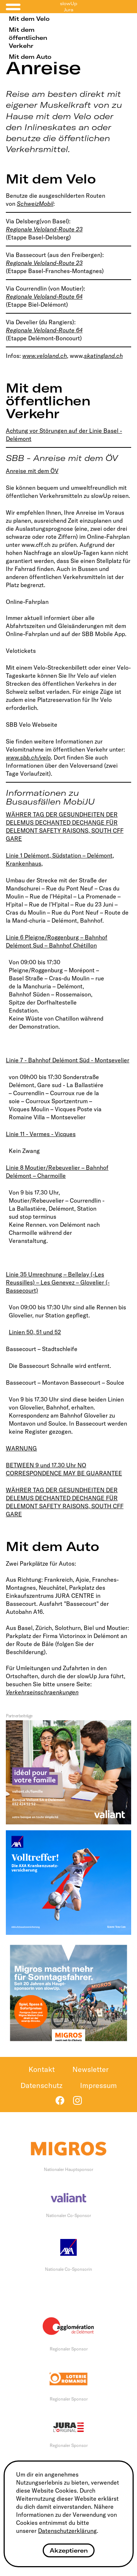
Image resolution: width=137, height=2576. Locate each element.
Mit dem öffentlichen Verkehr (28, 37)
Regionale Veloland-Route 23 (44, 229)
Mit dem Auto (30, 56)
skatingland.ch (103, 355)
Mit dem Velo (29, 18)
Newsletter (90, 2069)
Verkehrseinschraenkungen (42, 1692)
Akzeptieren (69, 2550)
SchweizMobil (35, 203)
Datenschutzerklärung (67, 2530)
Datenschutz (41, 2085)
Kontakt (41, 2069)
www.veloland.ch (44, 355)
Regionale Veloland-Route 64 (44, 296)
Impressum (98, 2085)
